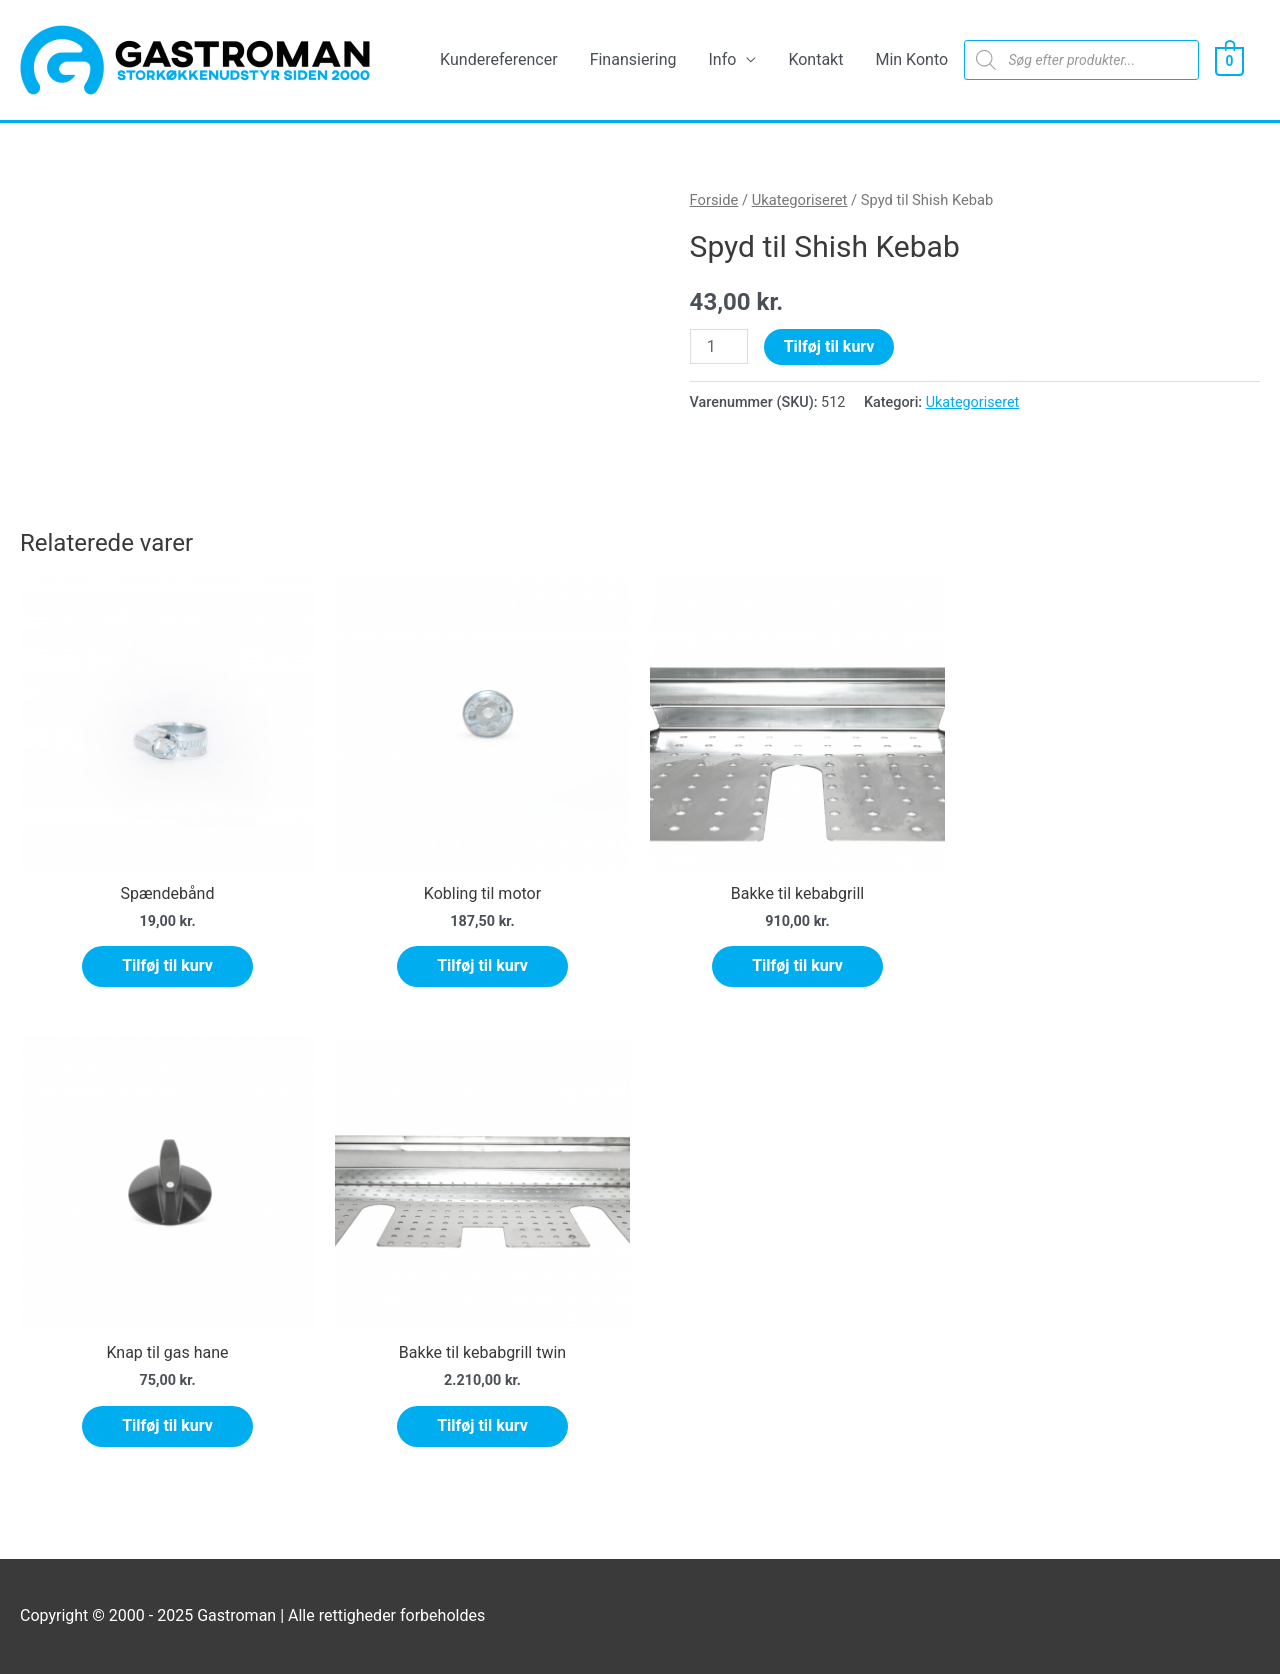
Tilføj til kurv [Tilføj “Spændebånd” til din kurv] (167, 965)
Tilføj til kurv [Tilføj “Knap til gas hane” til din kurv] (167, 1425)
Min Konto (911, 59)
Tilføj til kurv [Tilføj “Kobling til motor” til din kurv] (482, 965)
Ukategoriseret (800, 200)
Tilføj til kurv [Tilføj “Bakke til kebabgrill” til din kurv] (797, 965)
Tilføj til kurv (829, 346)
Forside (714, 200)
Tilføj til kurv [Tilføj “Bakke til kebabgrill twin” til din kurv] (482, 1425)
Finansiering (633, 59)
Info (723, 59)
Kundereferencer (499, 59)
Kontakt (815, 59)
